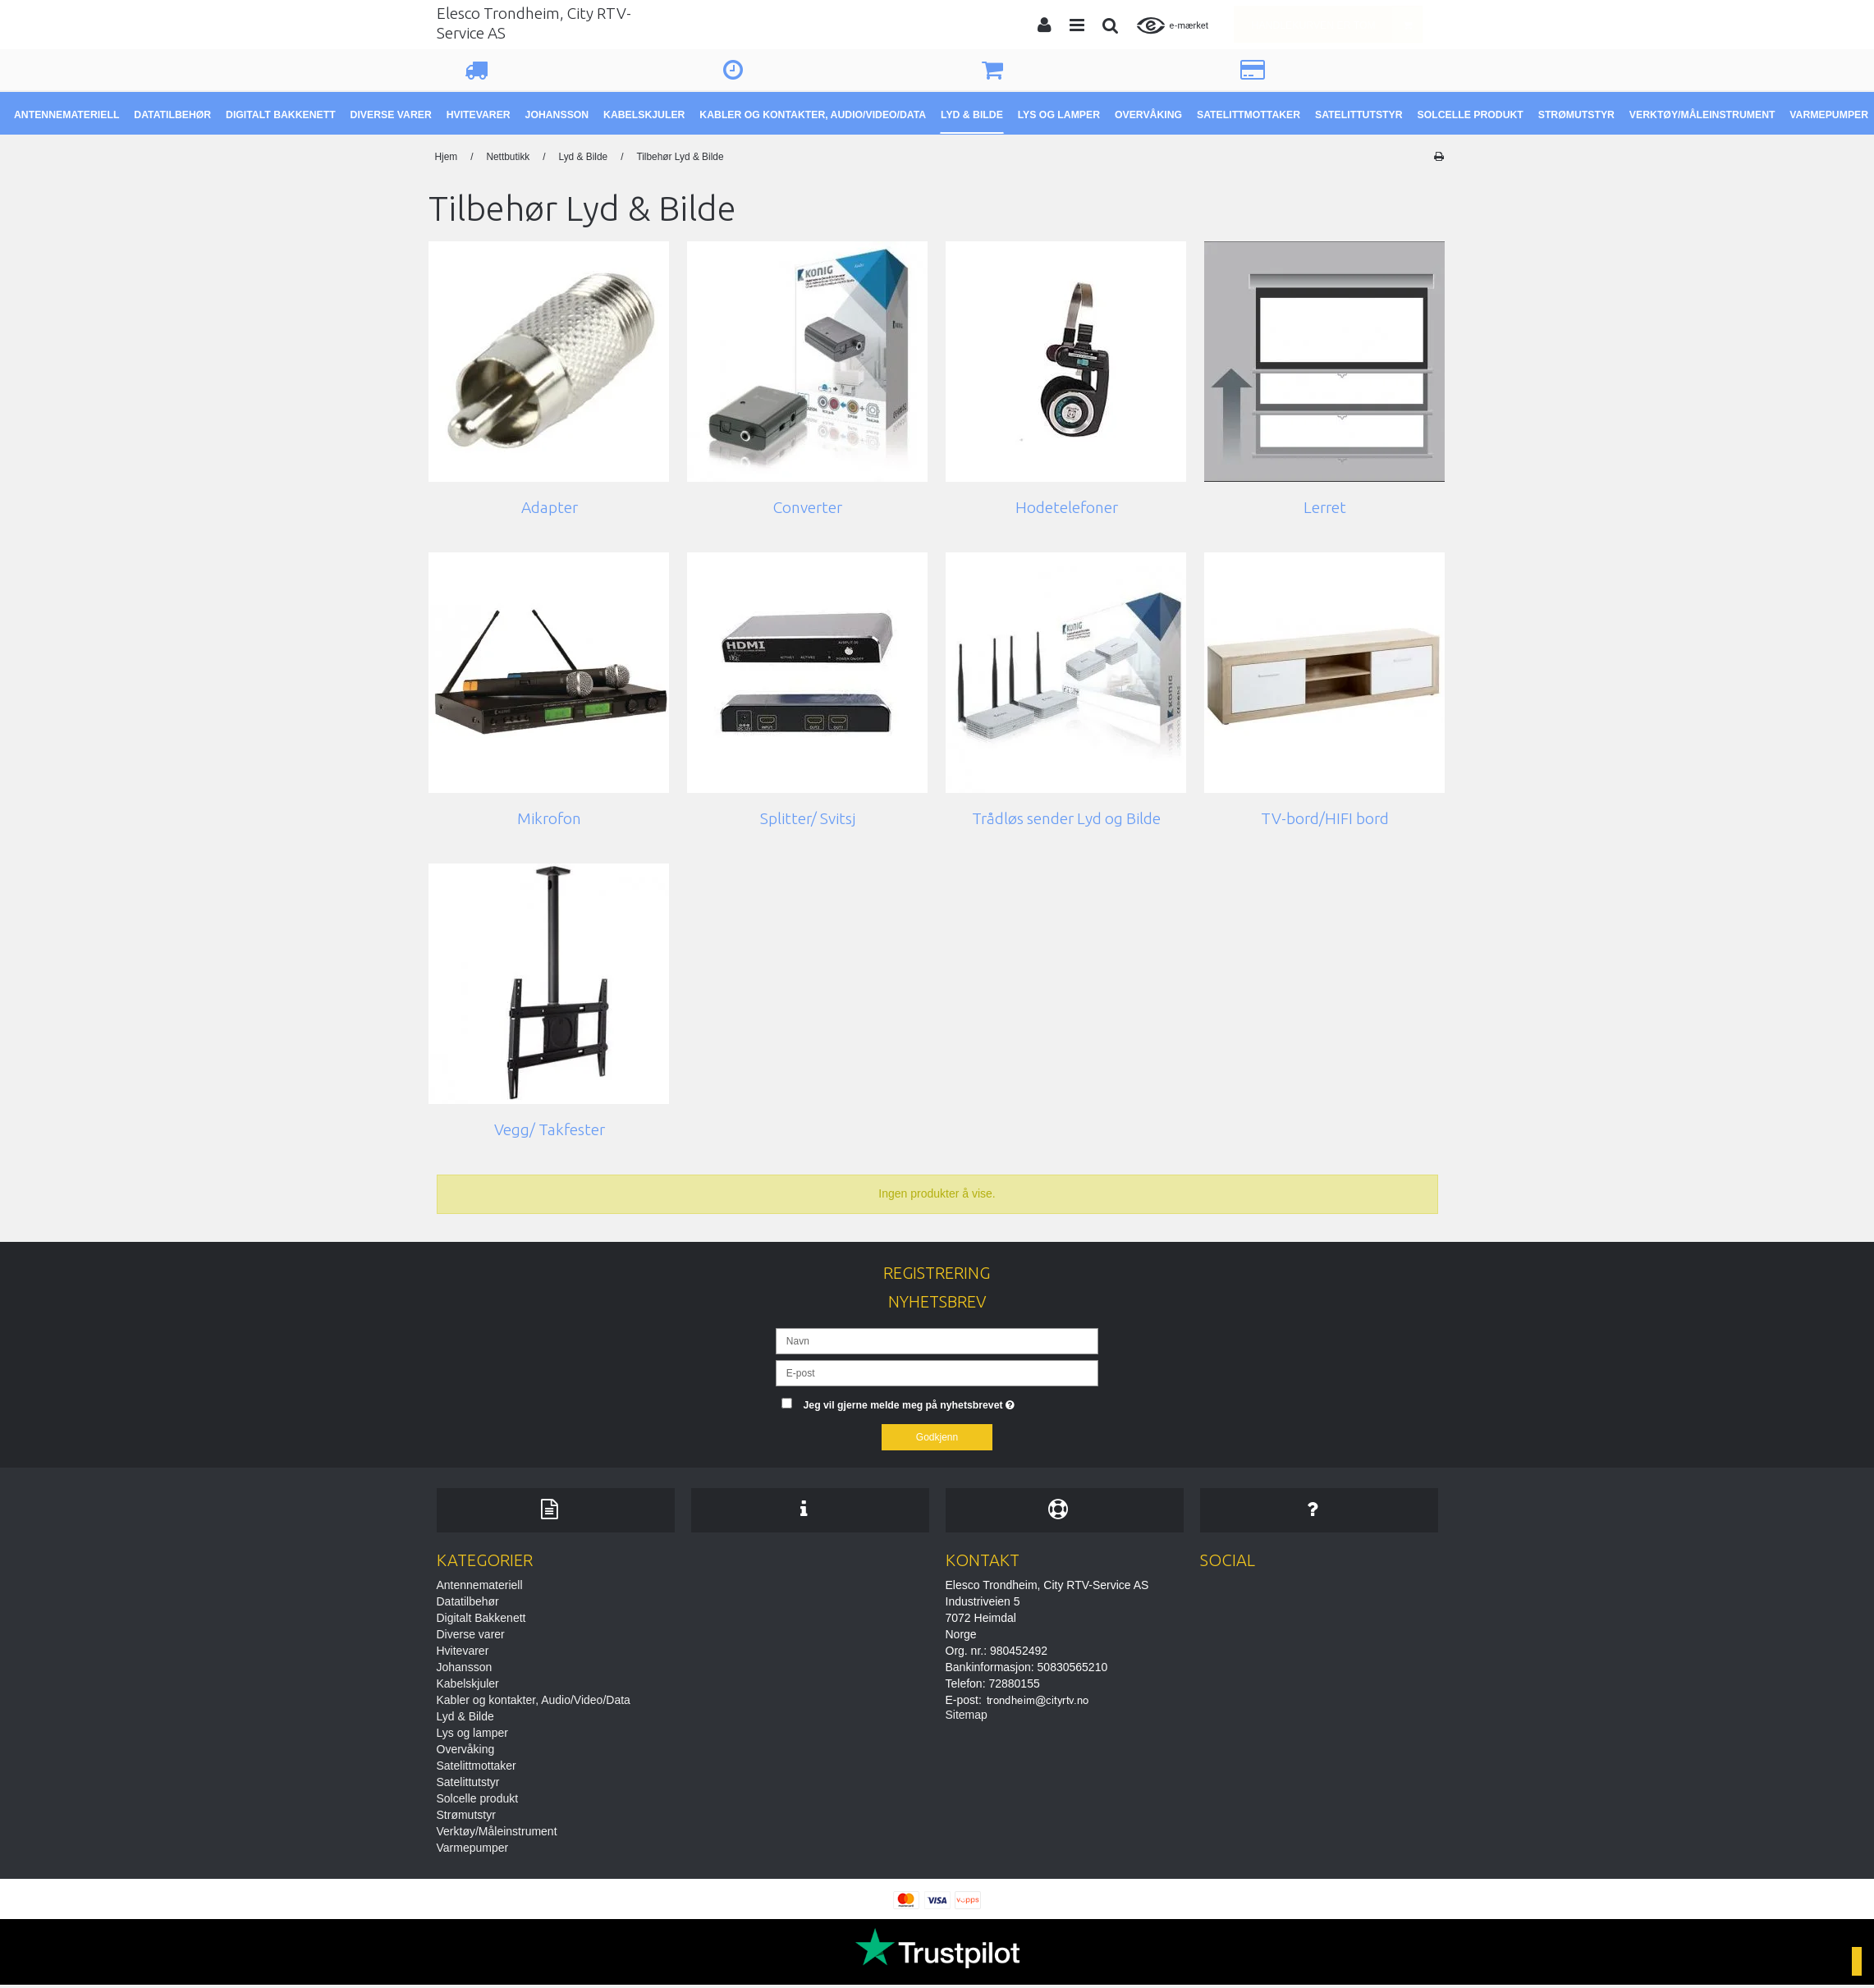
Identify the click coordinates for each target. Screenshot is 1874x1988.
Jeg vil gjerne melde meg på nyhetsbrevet (951, 1401)
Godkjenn (937, 1437)
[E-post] (937, 1372)
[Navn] (937, 1340)
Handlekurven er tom (1337, 24)
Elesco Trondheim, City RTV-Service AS (534, 23)
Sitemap (966, 1717)
